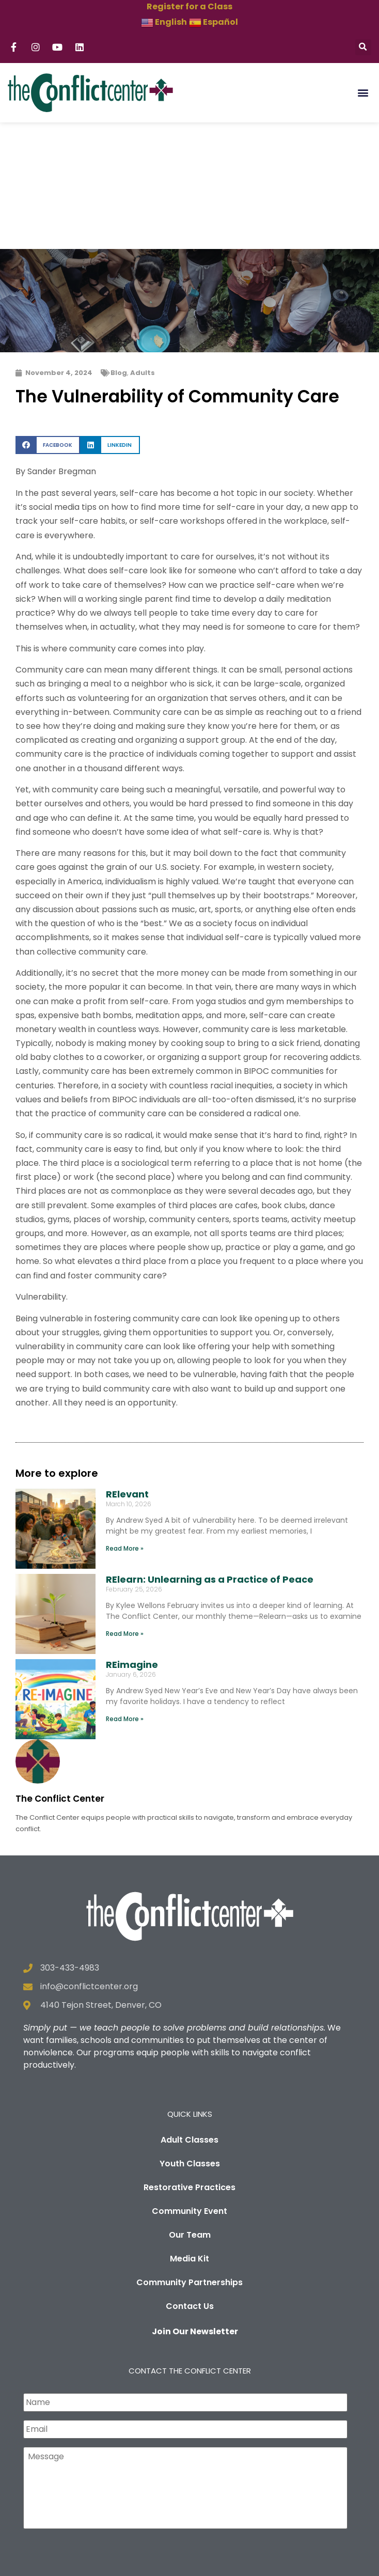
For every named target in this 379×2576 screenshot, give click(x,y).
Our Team (190, 2108)
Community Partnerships (189, 2156)
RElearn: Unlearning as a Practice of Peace (209, 1453)
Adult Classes (189, 2013)
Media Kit (189, 2132)
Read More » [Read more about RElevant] (125, 1421)
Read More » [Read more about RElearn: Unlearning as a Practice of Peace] (125, 1507)
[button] (363, 47)
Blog (118, 246)
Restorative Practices (189, 2061)
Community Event (189, 2084)
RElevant (127, 1368)
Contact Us (190, 2179)
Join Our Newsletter (195, 2205)
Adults (142, 246)
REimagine (132, 1538)
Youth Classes (190, 2037)
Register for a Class (189, 6)
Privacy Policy (261, 2561)
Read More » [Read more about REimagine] (125, 1592)
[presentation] (101, 2435)
